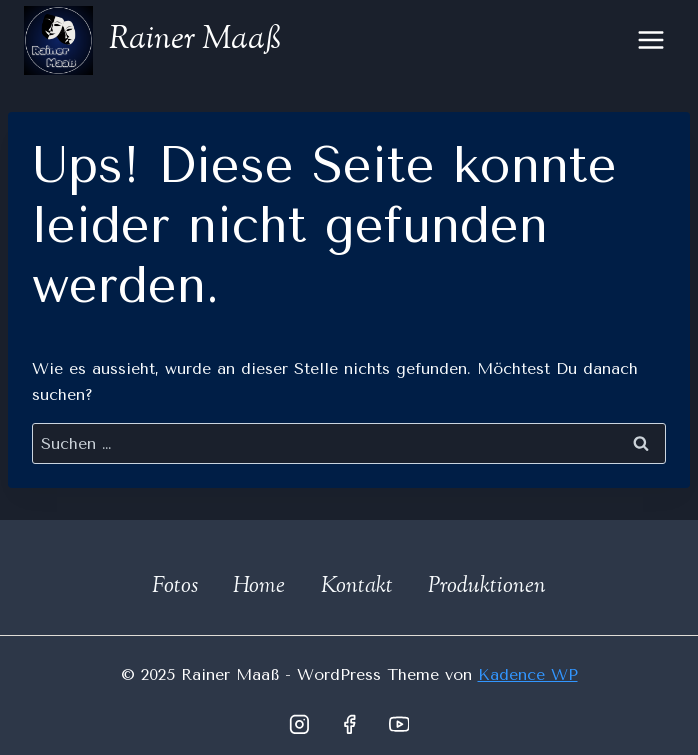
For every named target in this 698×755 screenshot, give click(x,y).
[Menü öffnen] (650, 39)
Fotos (175, 587)
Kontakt (357, 587)
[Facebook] (349, 724)
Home (259, 587)
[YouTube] (399, 724)
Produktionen (487, 587)
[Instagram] (299, 724)
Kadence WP (528, 674)
